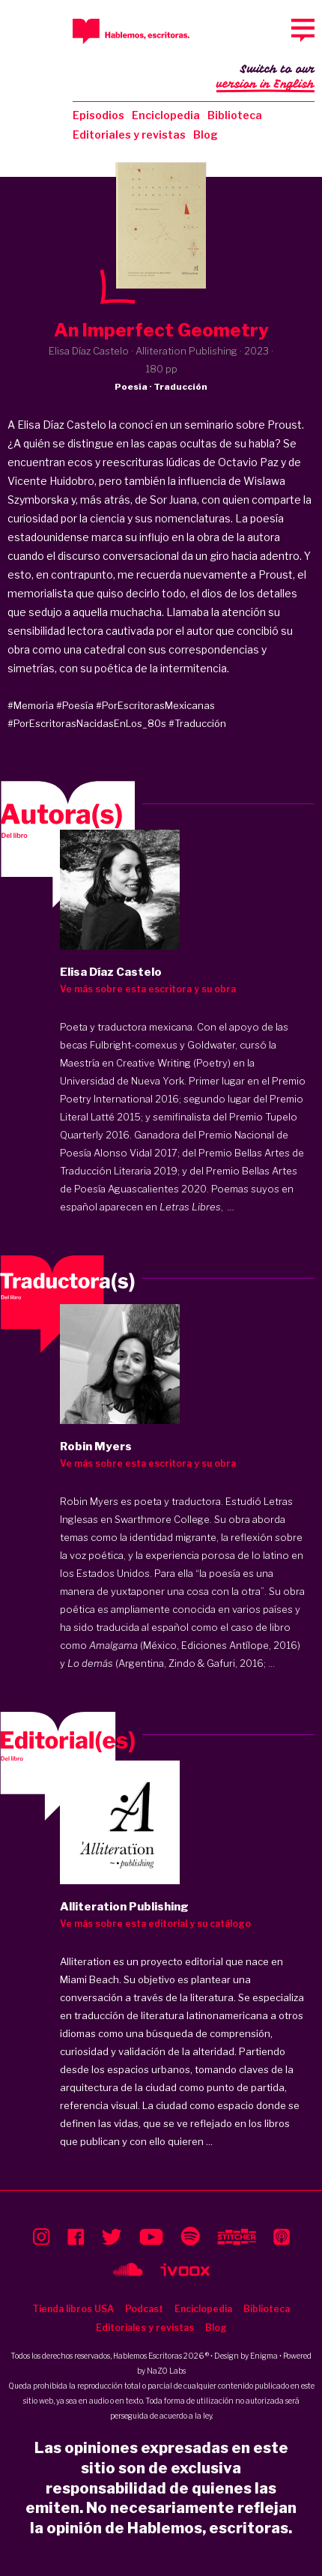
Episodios (98, 115)
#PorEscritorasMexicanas (155, 705)
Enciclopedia (166, 115)
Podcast (144, 2308)
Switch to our (265, 78)
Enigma (264, 2355)
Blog (205, 134)
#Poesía (75, 705)
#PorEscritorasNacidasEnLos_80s (86, 723)
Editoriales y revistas (129, 134)
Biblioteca (234, 115)
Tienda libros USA (73, 2308)
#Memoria (30, 705)
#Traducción (197, 723)
